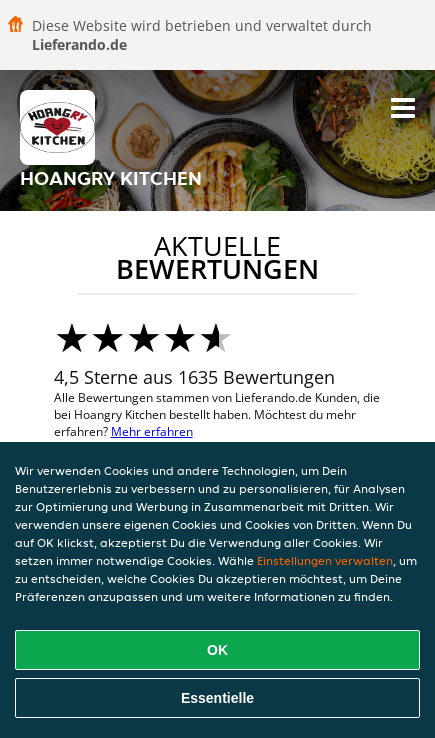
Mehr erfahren (152, 431)
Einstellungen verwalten (325, 560)
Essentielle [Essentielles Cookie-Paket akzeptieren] (217, 698)
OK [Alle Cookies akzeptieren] (217, 650)
